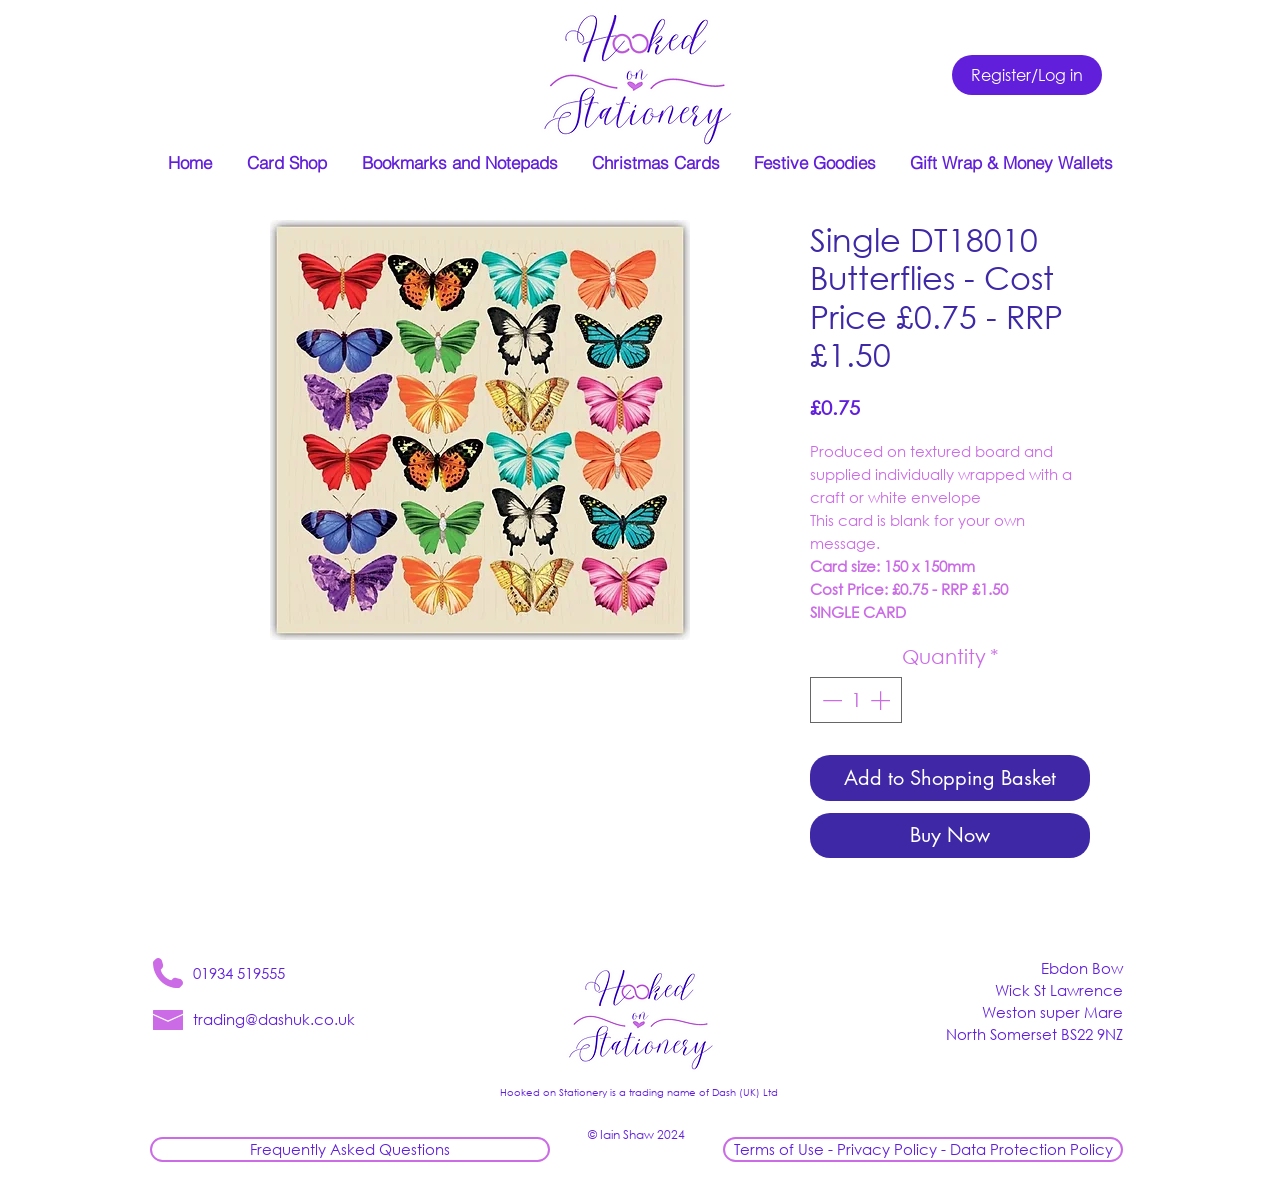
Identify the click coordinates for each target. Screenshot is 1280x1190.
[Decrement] (830, 700)
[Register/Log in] (1027, 75)
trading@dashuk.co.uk (274, 1019)
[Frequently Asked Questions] (350, 1149)
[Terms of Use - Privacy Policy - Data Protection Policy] (923, 1149)
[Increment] (882, 700)
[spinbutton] (856, 700)
